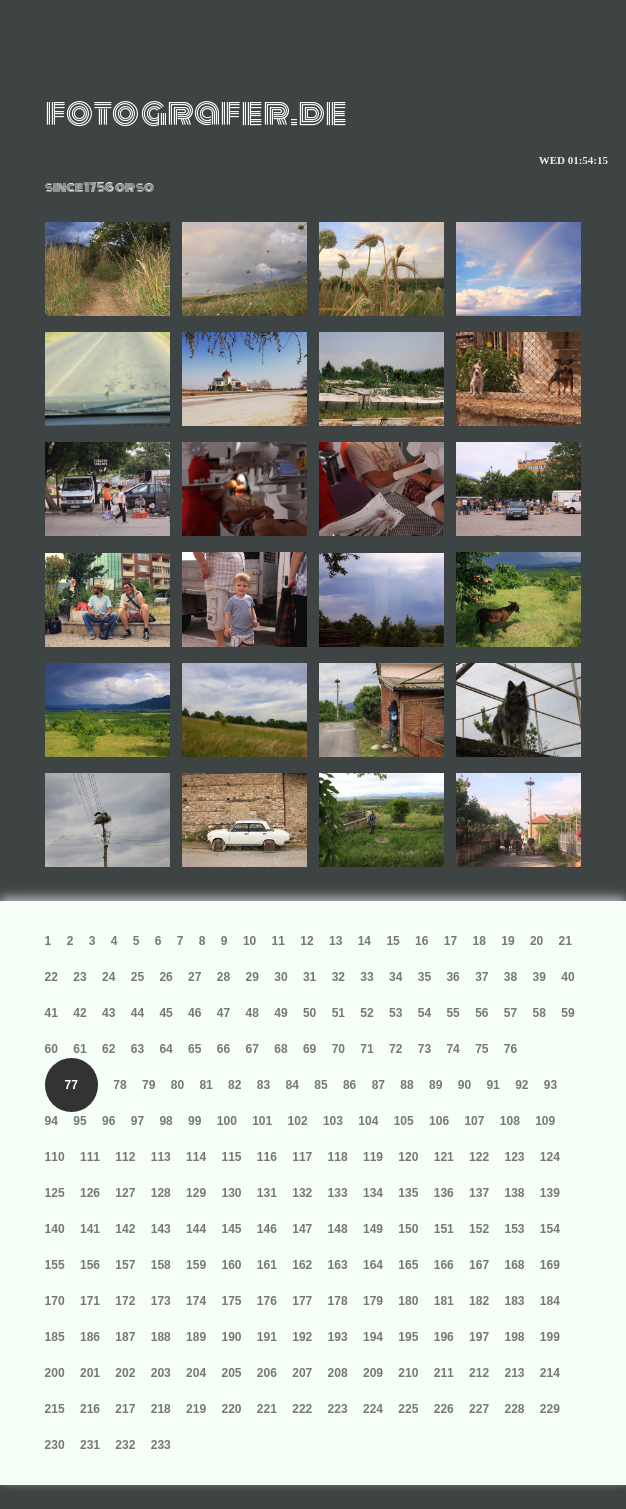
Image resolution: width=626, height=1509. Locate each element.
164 (373, 1265)
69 (309, 1049)
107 (474, 1121)
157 (125, 1265)
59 (567, 1013)
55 (452, 1013)
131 (267, 1193)
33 (366, 977)
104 (368, 1121)
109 (545, 1121)
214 (550, 1373)
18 (479, 941)
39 (539, 977)
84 (292, 1085)
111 (90, 1157)
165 (408, 1265)
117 (302, 1157)
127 (125, 1193)
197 (479, 1337)
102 (298, 1121)
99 (194, 1121)
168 (514, 1265)
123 (514, 1157)
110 (55, 1157)
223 (338, 1409)
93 (550, 1085)
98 (165, 1121)
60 (51, 1049)
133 (338, 1193)
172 (125, 1301)
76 (510, 1049)
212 (479, 1373)
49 (280, 1013)
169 (550, 1265)
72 (395, 1049)
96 (108, 1121)
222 (302, 1409)
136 (444, 1193)
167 (479, 1265)
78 (119, 1085)
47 (223, 1013)
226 (444, 1409)
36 (452, 977)
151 (444, 1229)
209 (373, 1373)
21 (565, 941)
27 (194, 977)
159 (196, 1265)
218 (161, 1409)
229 (550, 1409)
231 (90, 1445)
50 (309, 1013)
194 (373, 1337)
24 (108, 977)
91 (492, 1085)
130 (231, 1193)
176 (267, 1301)
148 (338, 1229)
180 (408, 1301)
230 (55, 1445)
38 (510, 977)
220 (231, 1409)
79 (148, 1085)
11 (278, 941)
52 (366, 1013)
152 (479, 1229)
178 (338, 1301)
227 (479, 1409)
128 (161, 1193)
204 (196, 1373)
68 (280, 1049)
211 (444, 1373)
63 (137, 1049)
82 (234, 1085)
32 (338, 977)
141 (90, 1229)
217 (125, 1409)
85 (320, 1085)
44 (137, 1013)
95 (79, 1121)
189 (196, 1337)
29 (252, 977)
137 (479, 1193)
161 (267, 1265)
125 (55, 1193)
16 (421, 941)
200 (55, 1373)
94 (51, 1121)
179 (373, 1301)
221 (267, 1409)
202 (125, 1373)
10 (249, 941)
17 (450, 941)
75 (481, 1049)
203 (161, 1373)
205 (231, 1373)
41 (51, 1013)
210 (408, 1373)
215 (55, 1409)
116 (267, 1157)
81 (205, 1085)
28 (223, 977)
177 (302, 1301)
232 (125, 1445)
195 (408, 1337)
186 (90, 1337)
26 (165, 977)
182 (479, 1301)
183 (514, 1301)
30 (280, 977)
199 (550, 1337)
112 (125, 1157)
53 (395, 1013)
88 (406, 1085)
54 (424, 1013)
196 (444, 1337)
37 (481, 977)
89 (435, 1085)
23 (79, 977)
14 (364, 941)
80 (177, 1085)
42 (79, 1013)
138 (514, 1193)
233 (161, 1445)
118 (338, 1157)
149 (373, 1229)
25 (137, 977)
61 (79, 1049)
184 (550, 1301)
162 (302, 1265)
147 (302, 1229)
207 (302, 1373)
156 (90, 1265)
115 (231, 1157)
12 (306, 941)
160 (231, 1265)
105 (404, 1121)
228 (514, 1409)
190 (231, 1337)
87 (378, 1085)
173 (161, 1301)
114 (196, 1157)
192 (302, 1337)
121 (444, 1157)
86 (349, 1085)
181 (444, 1301)
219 (196, 1409)
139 (550, 1193)
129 (196, 1193)
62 (108, 1049)
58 (539, 1013)
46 (194, 1013)
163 (338, 1265)
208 (338, 1373)
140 (55, 1229)
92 (521, 1085)
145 (231, 1229)
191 (267, 1337)
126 (90, 1193)
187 (125, 1337)
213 (514, 1373)
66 (223, 1049)
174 (196, 1301)
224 (373, 1409)
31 (309, 977)
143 (161, 1229)
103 (333, 1121)
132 (302, 1193)
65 (194, 1049)
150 (408, 1229)
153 (514, 1229)
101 (262, 1121)
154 (550, 1229)
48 (252, 1013)
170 (55, 1301)
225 (408, 1409)
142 (125, 1229)
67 (252, 1049)
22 (51, 977)
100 (227, 1121)
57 (510, 1013)
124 (550, 1157)
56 (481, 1013)
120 (408, 1157)
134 (373, 1193)
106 (439, 1121)
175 (231, 1301)
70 (338, 1049)
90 (464, 1085)
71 (366, 1049)
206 (267, 1373)
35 (424, 977)
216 (90, 1409)
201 (90, 1373)
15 (392, 941)
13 (335, 941)
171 (90, 1301)
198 (514, 1337)
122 (479, 1157)
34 (395, 977)
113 (161, 1157)
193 (338, 1337)
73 (424, 1049)
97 (137, 1121)
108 (510, 1121)
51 (338, 1013)
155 (55, 1265)
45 (165, 1013)
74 (452, 1049)
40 (567, 977)
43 (108, 1013)
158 (161, 1265)
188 (161, 1337)
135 (408, 1193)
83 (263, 1085)
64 (165, 1049)
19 (507, 941)
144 (196, 1229)
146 (267, 1229)
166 (444, 1265)
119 (373, 1157)
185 (55, 1337)
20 (536, 941)
